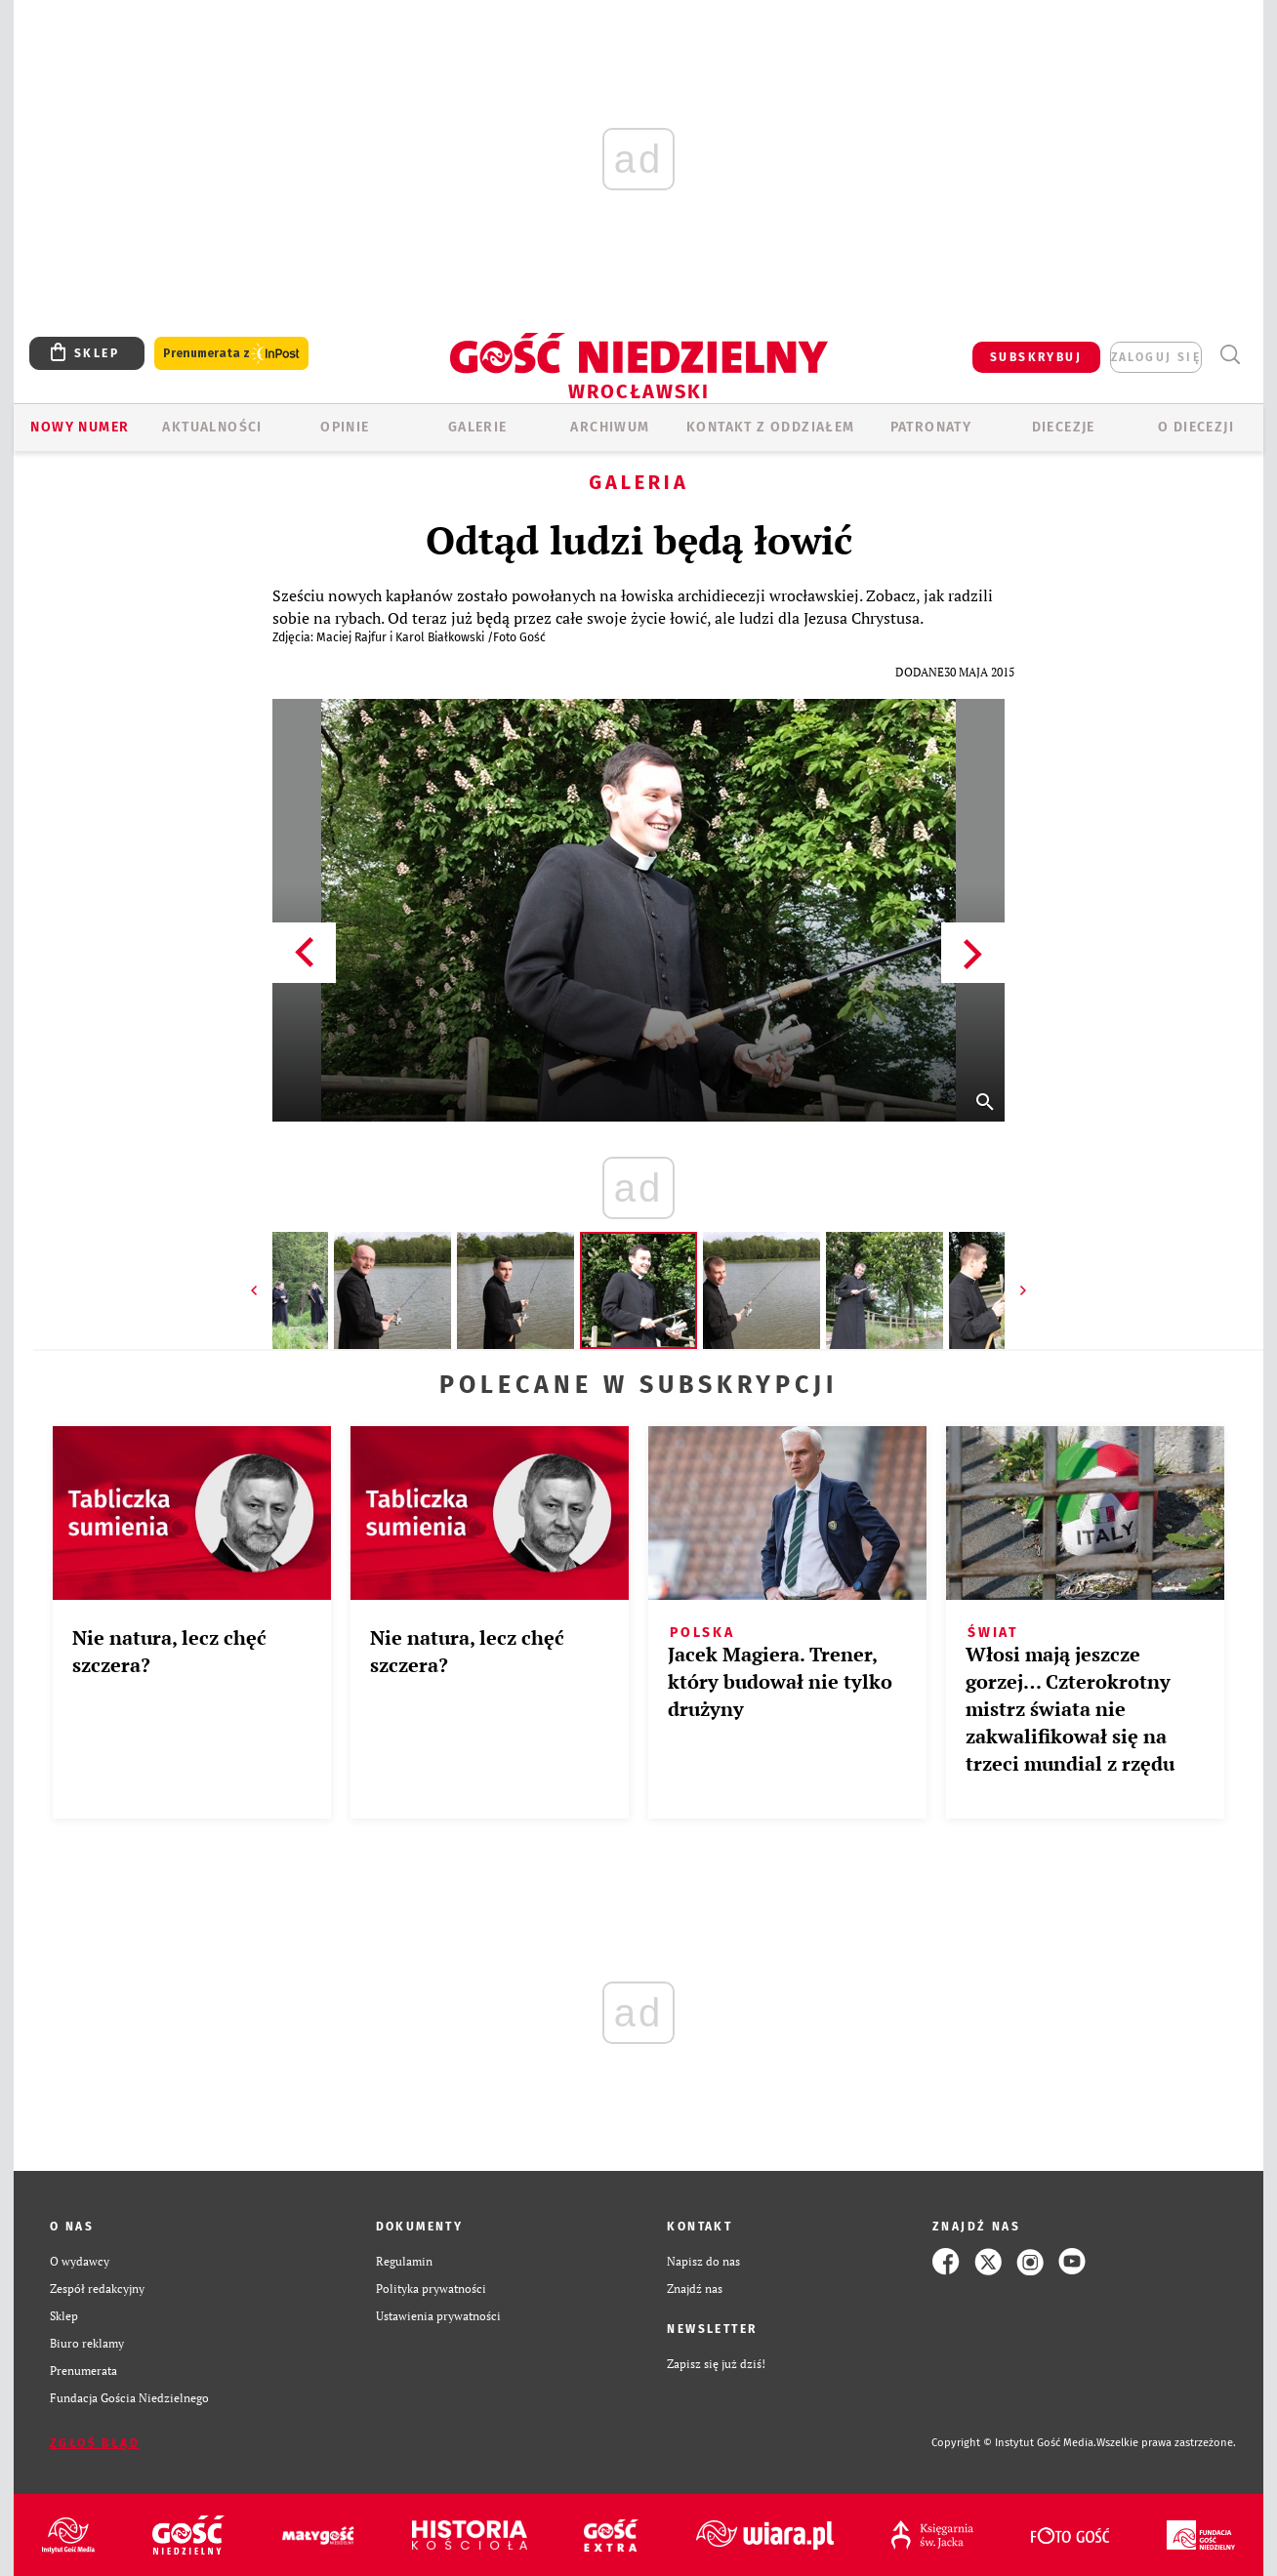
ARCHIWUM (609, 427)
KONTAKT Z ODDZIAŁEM (770, 427)
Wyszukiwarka (1230, 355)
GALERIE (478, 427)
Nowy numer (79, 427)
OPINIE (344, 427)
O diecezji (1196, 427)
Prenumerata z (231, 354)
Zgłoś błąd (95, 2443)
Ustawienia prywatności (438, 2316)
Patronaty (931, 427)
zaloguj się (1156, 357)
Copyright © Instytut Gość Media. (1013, 2442)
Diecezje (1063, 427)
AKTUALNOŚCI (212, 427)
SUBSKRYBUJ (1036, 357)
